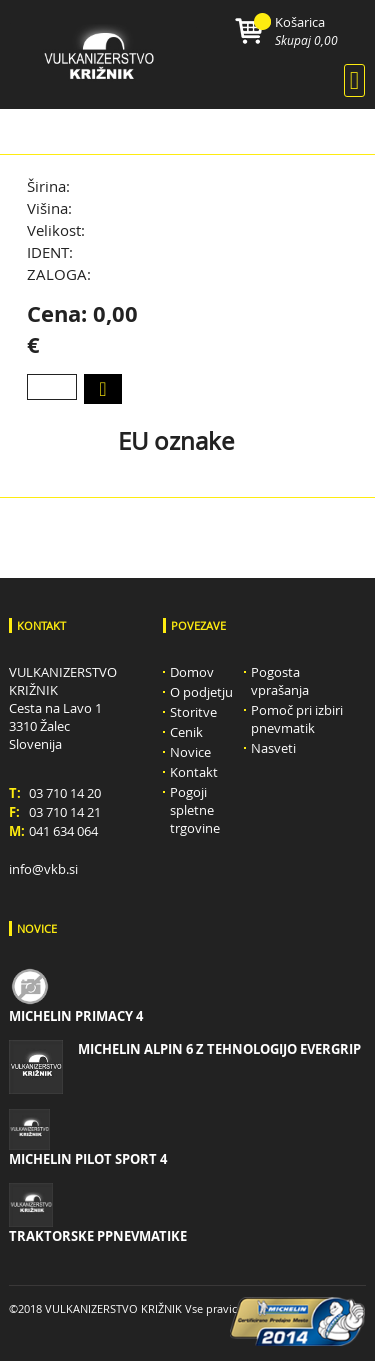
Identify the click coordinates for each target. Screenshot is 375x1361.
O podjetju (201, 692)
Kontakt (194, 772)
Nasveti (273, 748)
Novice (190, 752)
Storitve (193, 712)
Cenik (186, 732)
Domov (192, 672)
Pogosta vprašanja (280, 681)
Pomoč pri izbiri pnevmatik (297, 719)
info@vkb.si (43, 869)
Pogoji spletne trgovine (195, 810)
